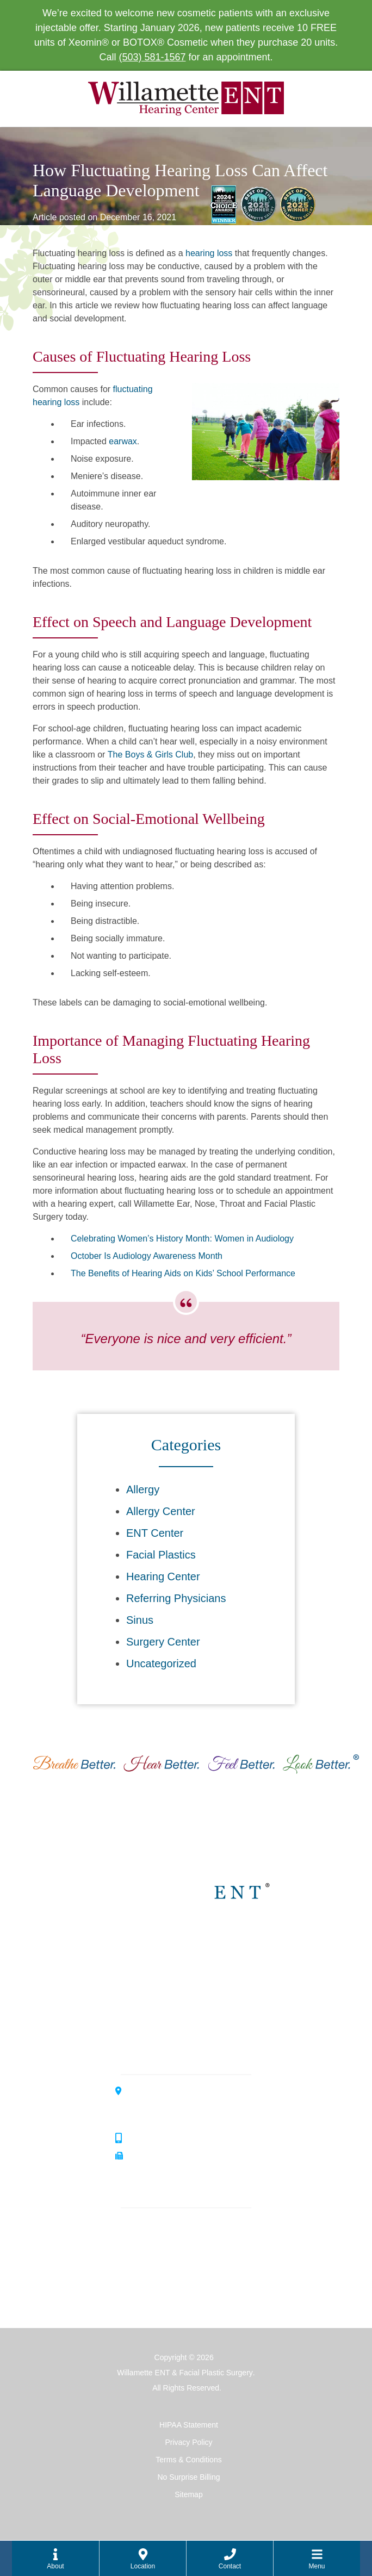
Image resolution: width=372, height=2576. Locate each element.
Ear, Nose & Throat (163, 2225)
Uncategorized (161, 1663)
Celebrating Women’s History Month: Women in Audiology (182, 1238)
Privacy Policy (188, 2442)
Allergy (142, 1489)
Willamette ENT (193, 1942)
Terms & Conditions (188, 2459)
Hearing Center (163, 1576)
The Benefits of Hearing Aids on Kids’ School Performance (183, 1273)
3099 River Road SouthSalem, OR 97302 (171, 2105)
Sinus (139, 1620)
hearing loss (208, 253)
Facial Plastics (161, 1555)
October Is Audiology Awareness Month (146, 1256)
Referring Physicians (176, 1598)
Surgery (141, 2295)
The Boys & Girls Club (150, 754)
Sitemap (188, 2494)
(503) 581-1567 (152, 57)
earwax (123, 441)
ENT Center (154, 1533)
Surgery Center (163, 1642)
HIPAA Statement (188, 2424)
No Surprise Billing (188, 2477)
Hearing (141, 2260)
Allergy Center (160, 1511)
